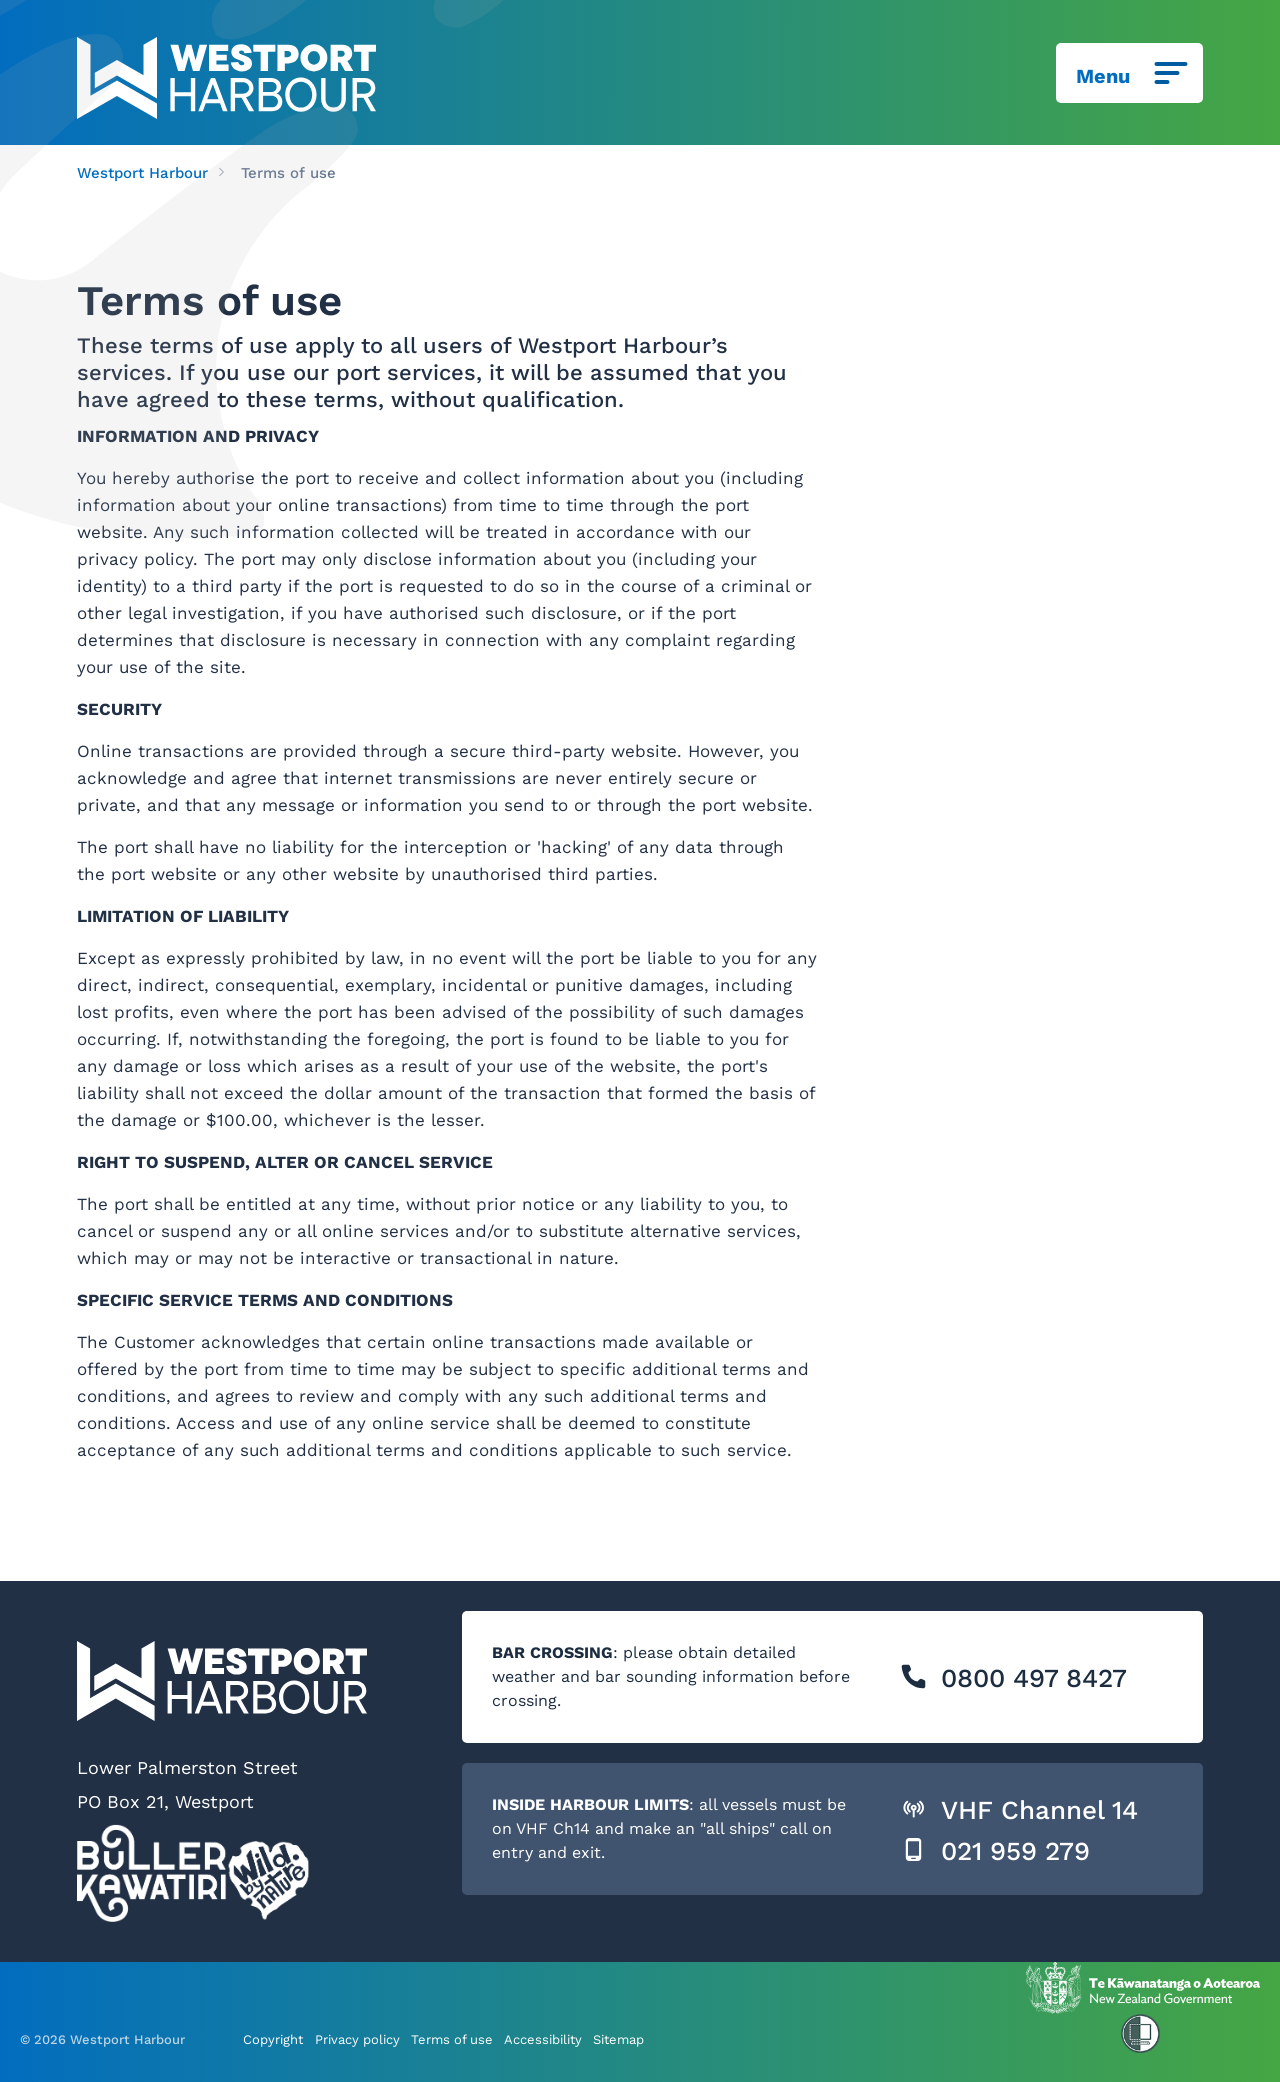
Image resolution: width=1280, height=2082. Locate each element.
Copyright (273, 2038)
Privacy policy (357, 2038)
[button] (913, 1676)
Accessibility (543, 2038)
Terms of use (452, 2038)
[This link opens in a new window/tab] (1143, 1987)
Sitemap (618, 2038)
